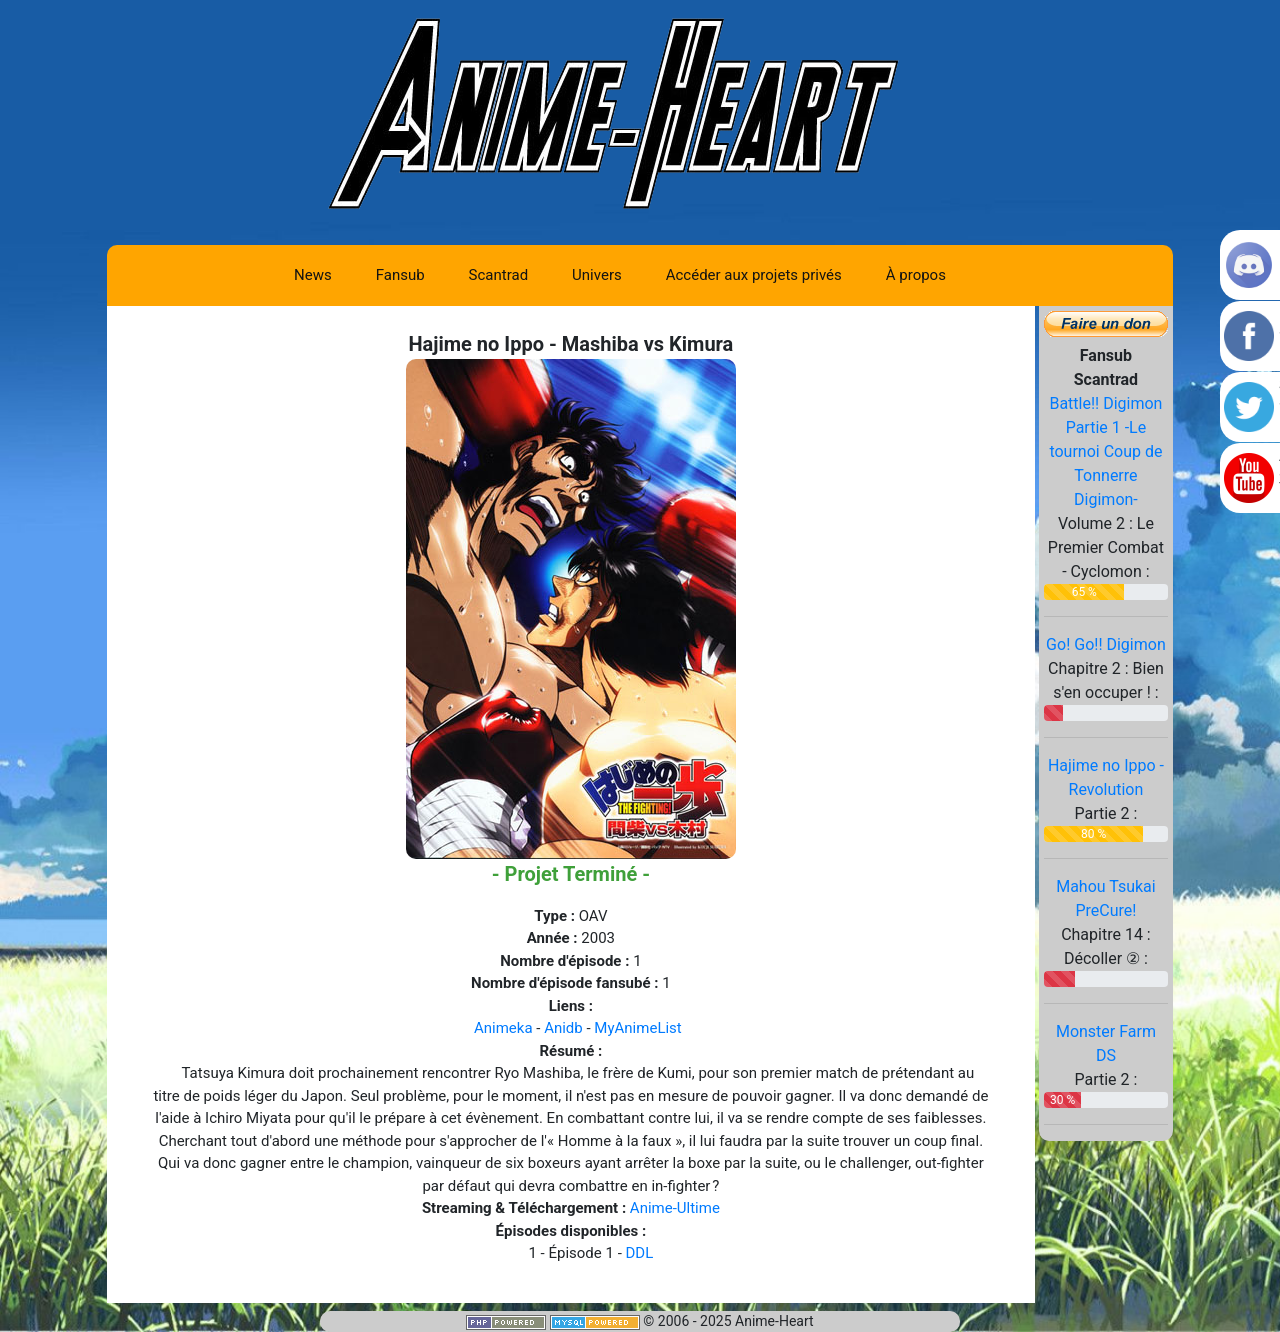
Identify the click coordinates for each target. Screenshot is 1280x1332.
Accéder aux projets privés (754, 275)
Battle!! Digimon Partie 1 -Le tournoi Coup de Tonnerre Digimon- (1105, 451)
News (313, 275)
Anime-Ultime (675, 1208)
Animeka (503, 1028)
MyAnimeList (637, 1028)
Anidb (563, 1028)
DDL (640, 1253)
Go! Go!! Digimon (1106, 644)
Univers (597, 275)
